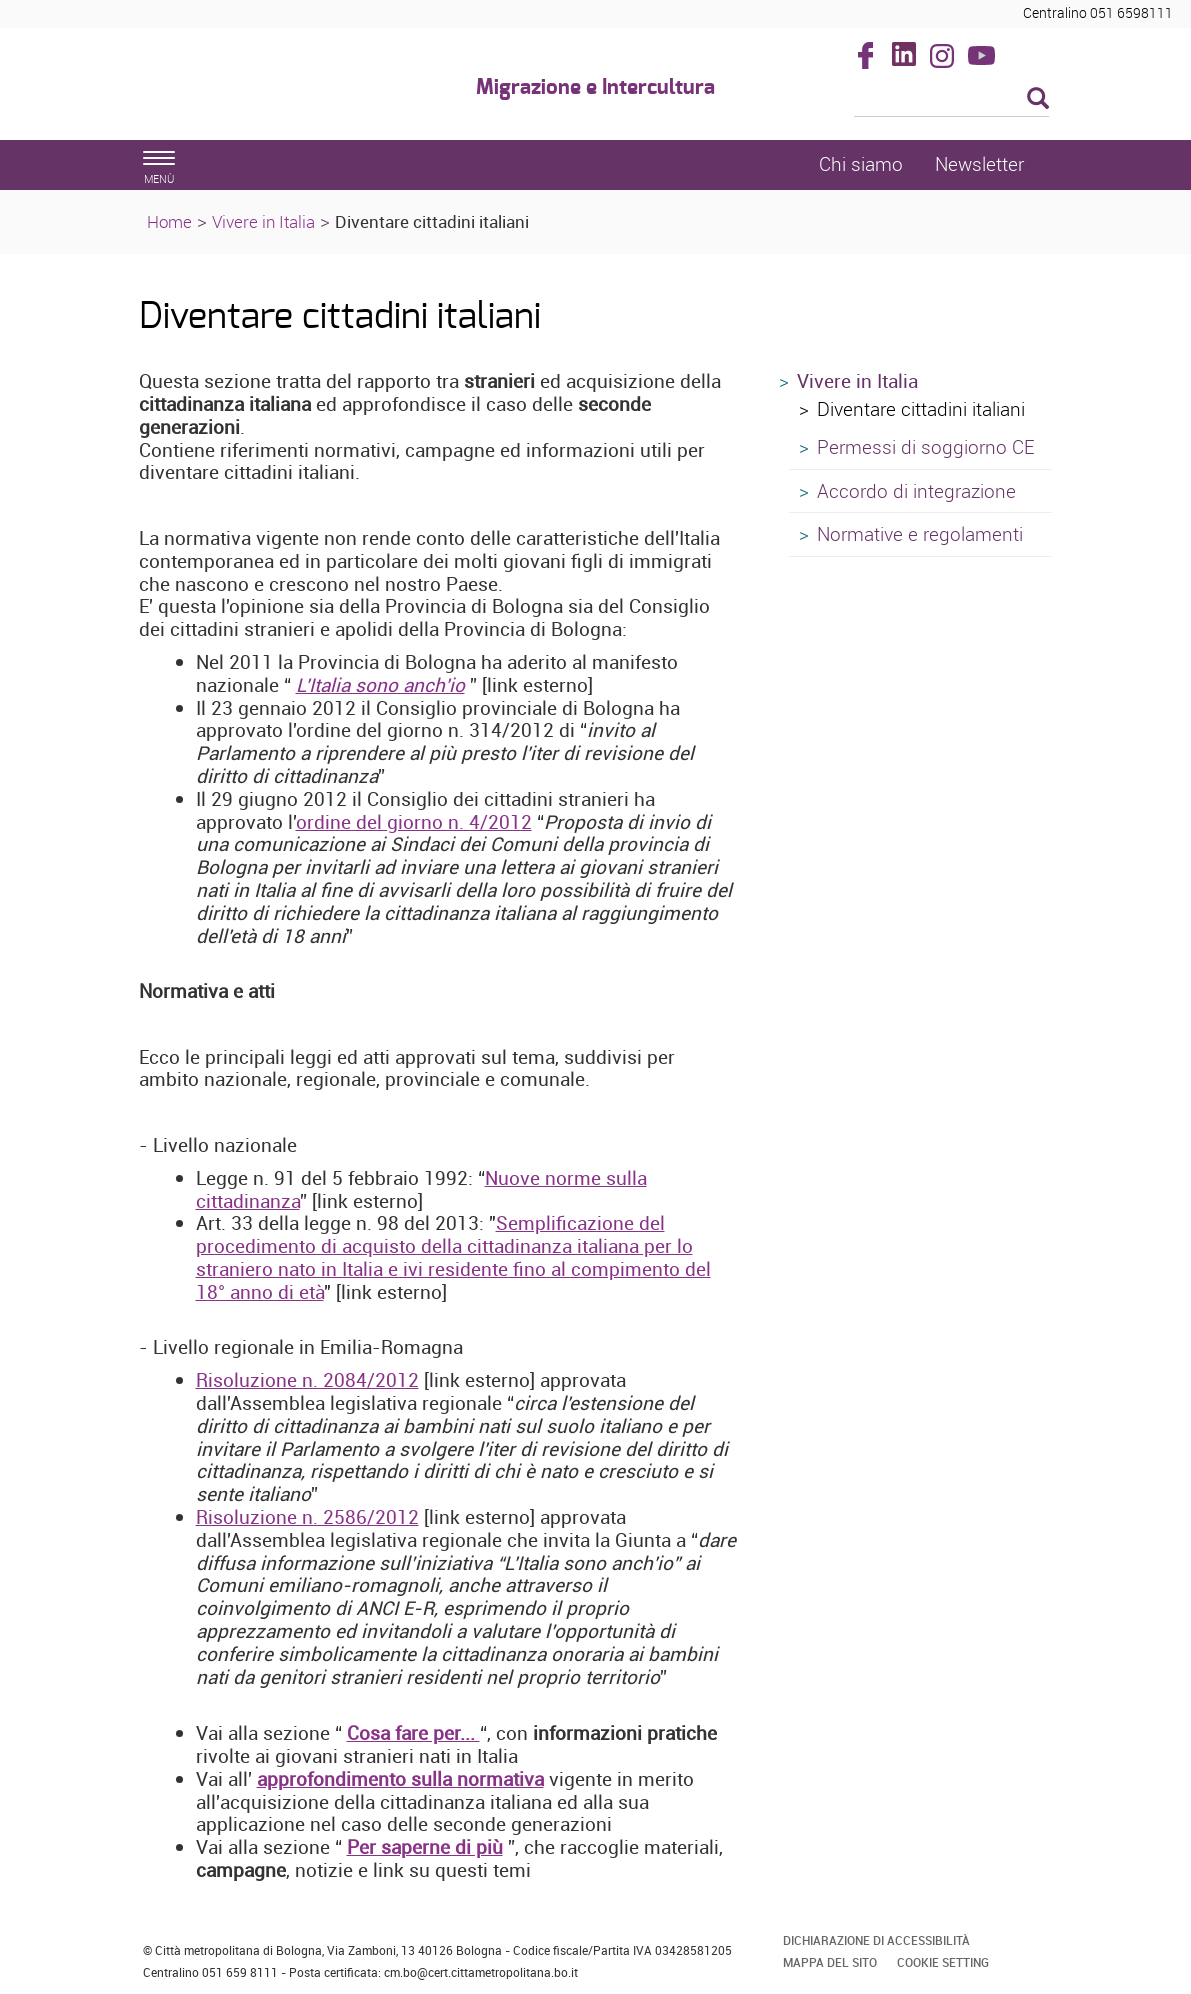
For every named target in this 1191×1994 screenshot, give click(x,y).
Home (169, 221)
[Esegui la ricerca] (1038, 99)
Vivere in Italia (263, 221)
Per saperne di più (425, 1847)
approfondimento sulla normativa (400, 1779)
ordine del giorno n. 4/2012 (414, 822)
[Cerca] (951, 100)
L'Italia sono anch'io (380, 685)
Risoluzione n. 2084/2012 (307, 1380)
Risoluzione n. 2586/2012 (307, 1517)
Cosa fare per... (413, 1733)
